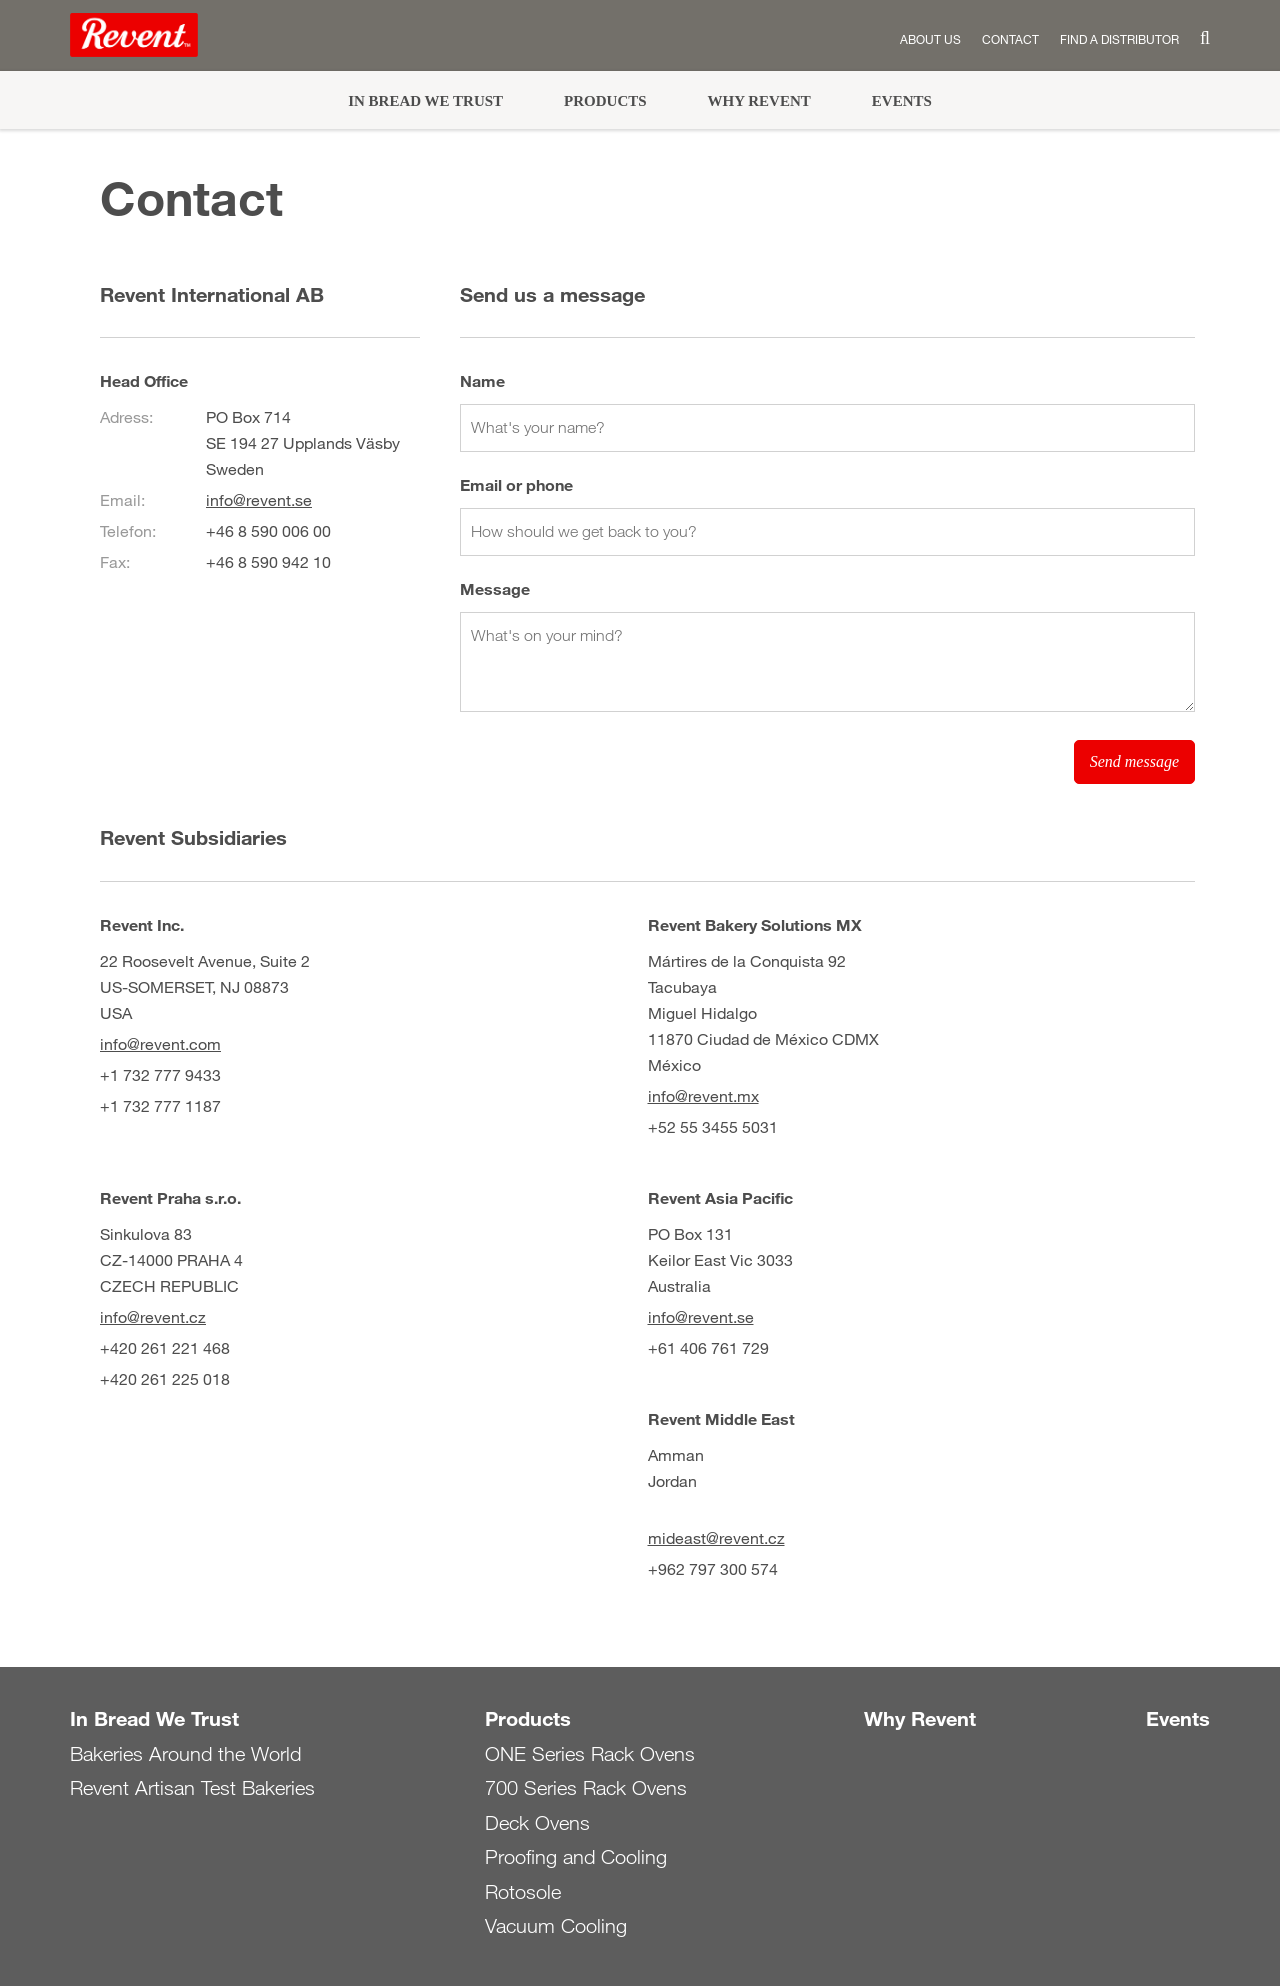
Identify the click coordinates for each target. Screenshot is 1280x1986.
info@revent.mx (703, 1096)
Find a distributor (1119, 39)
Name (482, 380)
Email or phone (516, 484)
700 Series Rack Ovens (586, 1788)
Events (902, 101)
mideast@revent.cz (716, 1538)
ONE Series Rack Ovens (590, 1754)
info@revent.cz (153, 1317)
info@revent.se (259, 500)
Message (495, 588)
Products (605, 101)
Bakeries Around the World (185, 1754)
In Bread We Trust (425, 101)
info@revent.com (160, 1044)
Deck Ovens (537, 1823)
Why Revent (759, 101)
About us (930, 39)
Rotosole (523, 1892)
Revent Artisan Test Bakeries (192, 1788)
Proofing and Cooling (576, 1857)
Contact (1010, 39)
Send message (1134, 761)
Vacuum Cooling (556, 1926)
